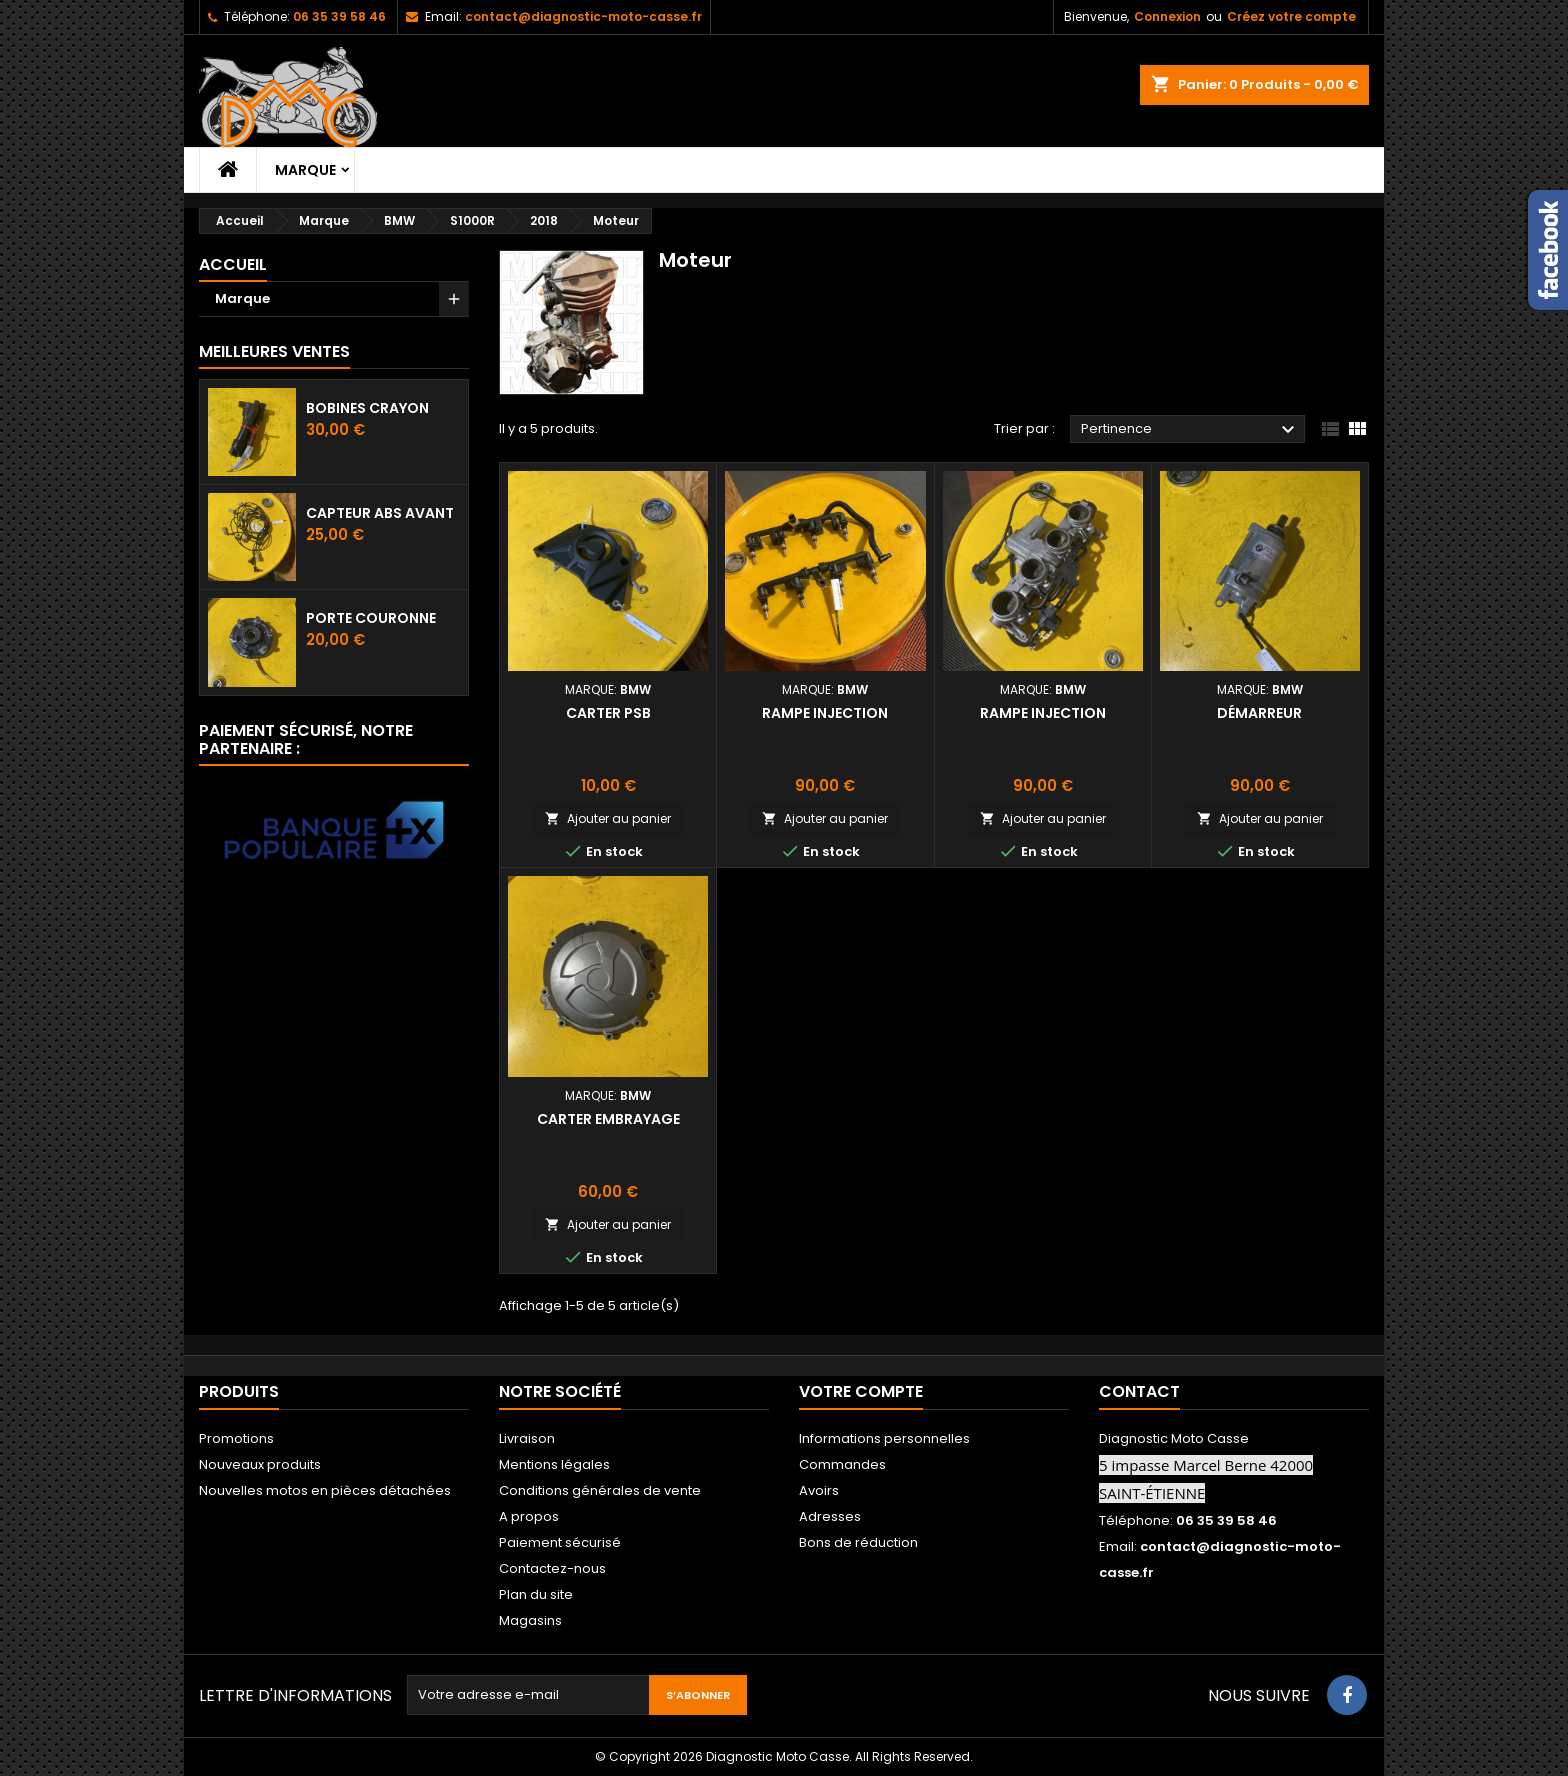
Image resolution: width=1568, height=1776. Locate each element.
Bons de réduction (858, 1542)
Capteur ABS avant (380, 513)
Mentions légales (554, 1464)
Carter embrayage (608, 1119)
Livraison (527, 1438)
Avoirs (819, 1490)
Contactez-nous (552, 1568)
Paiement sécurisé (560, 1542)
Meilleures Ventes (274, 351)
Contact (1139, 1391)
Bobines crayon (367, 408)
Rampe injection (825, 713)
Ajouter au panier (608, 818)
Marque (305, 170)
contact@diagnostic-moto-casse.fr (583, 16)
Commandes (842, 1464)
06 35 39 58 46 (339, 16)
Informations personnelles (884, 1438)
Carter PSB (608, 713)
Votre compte (861, 1391)
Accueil (233, 264)
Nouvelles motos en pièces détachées (325, 1490)
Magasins (530, 1620)
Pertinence (1190, 430)
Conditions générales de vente (600, 1490)
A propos (529, 1516)
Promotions (236, 1438)
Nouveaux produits (260, 1464)
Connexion (1167, 16)
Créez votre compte (1291, 16)
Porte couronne (371, 618)
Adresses (830, 1516)
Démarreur (1259, 713)
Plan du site (536, 1594)
